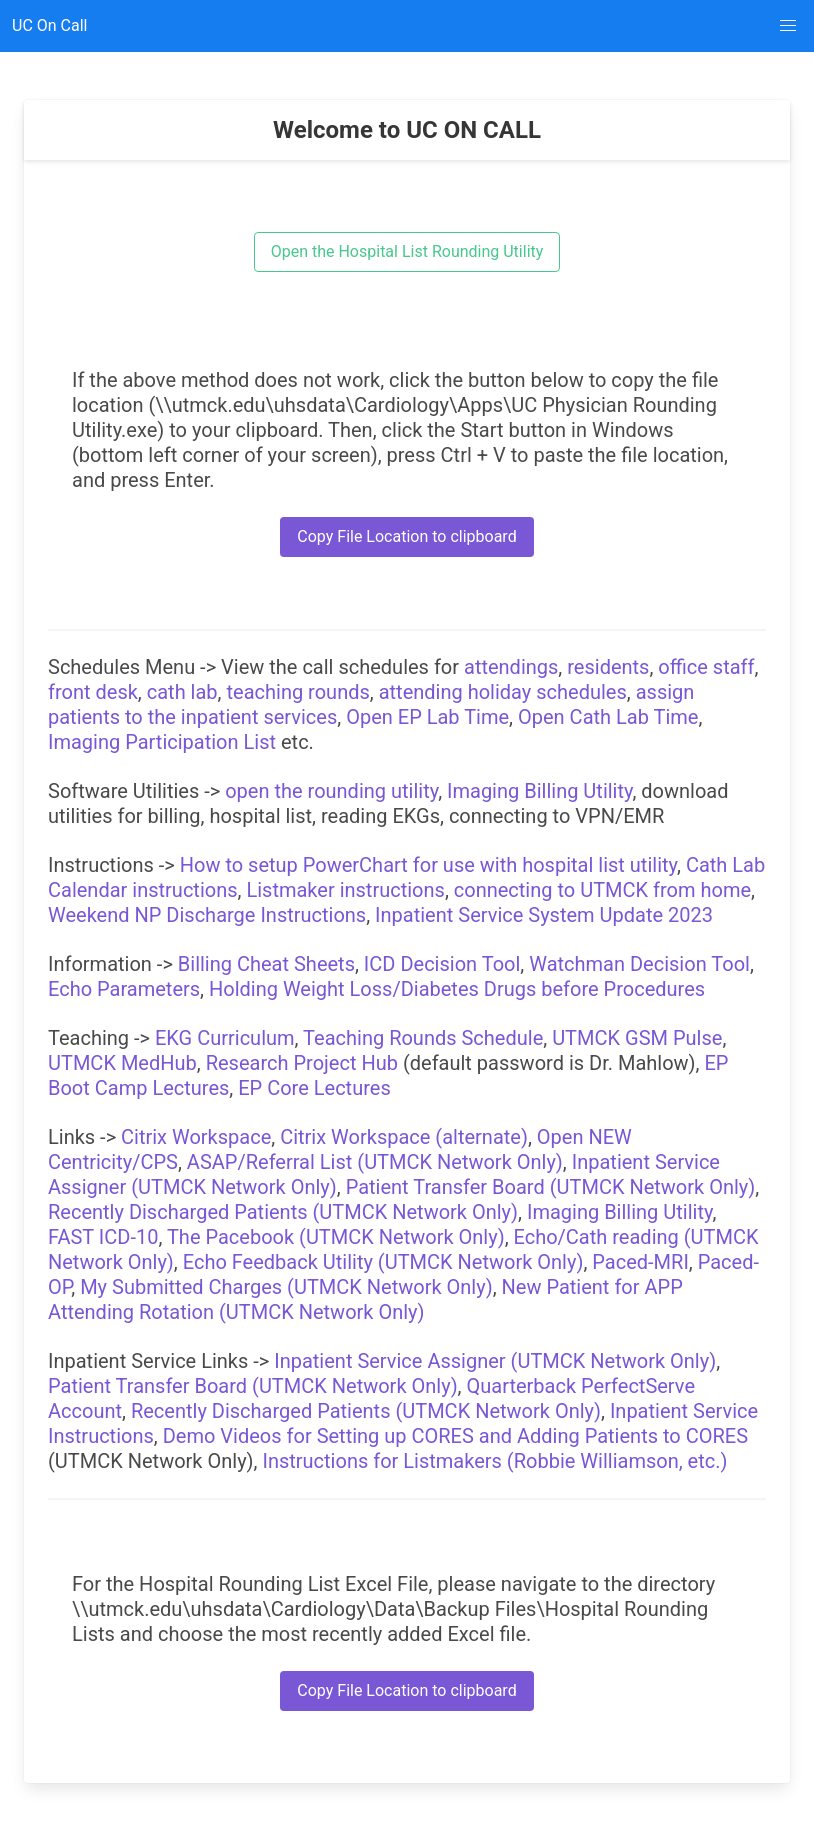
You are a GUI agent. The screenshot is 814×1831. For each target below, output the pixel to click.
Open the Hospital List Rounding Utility (407, 251)
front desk (93, 692)
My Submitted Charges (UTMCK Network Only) (286, 1287)
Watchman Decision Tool (639, 964)
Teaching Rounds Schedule (423, 1038)
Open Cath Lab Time (608, 717)
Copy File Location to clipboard (406, 536)
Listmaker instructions (345, 890)
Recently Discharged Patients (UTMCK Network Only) (283, 1212)
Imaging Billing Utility (539, 791)
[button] (788, 26)
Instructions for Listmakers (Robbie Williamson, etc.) (494, 1461)
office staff (706, 667)
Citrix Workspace (196, 1137)
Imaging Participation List (162, 742)
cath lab (182, 692)
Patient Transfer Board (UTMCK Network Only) (551, 1187)
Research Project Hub (302, 1063)
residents (608, 667)
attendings (511, 667)
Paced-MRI (640, 1262)
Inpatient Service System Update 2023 (544, 915)
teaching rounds (298, 692)
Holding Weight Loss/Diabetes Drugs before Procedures (457, 989)
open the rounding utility (331, 791)
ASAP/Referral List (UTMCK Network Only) (375, 1162)
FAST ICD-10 (103, 1237)
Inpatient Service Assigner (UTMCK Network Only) (495, 1361)
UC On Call (49, 25)
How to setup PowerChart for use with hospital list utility (428, 865)
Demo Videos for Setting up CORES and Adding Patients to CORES (455, 1436)
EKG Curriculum (225, 1038)
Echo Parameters (124, 989)
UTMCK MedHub (122, 1063)
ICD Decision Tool (442, 964)
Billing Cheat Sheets (266, 964)
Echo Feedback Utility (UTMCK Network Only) (383, 1262)
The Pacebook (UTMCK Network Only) (336, 1237)
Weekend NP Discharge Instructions (207, 915)
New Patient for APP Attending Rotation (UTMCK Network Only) (365, 1299)
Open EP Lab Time (427, 717)
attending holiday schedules (503, 692)
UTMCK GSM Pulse (637, 1038)
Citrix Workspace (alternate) (404, 1137)
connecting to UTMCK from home (602, 890)
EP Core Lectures (314, 1088)
